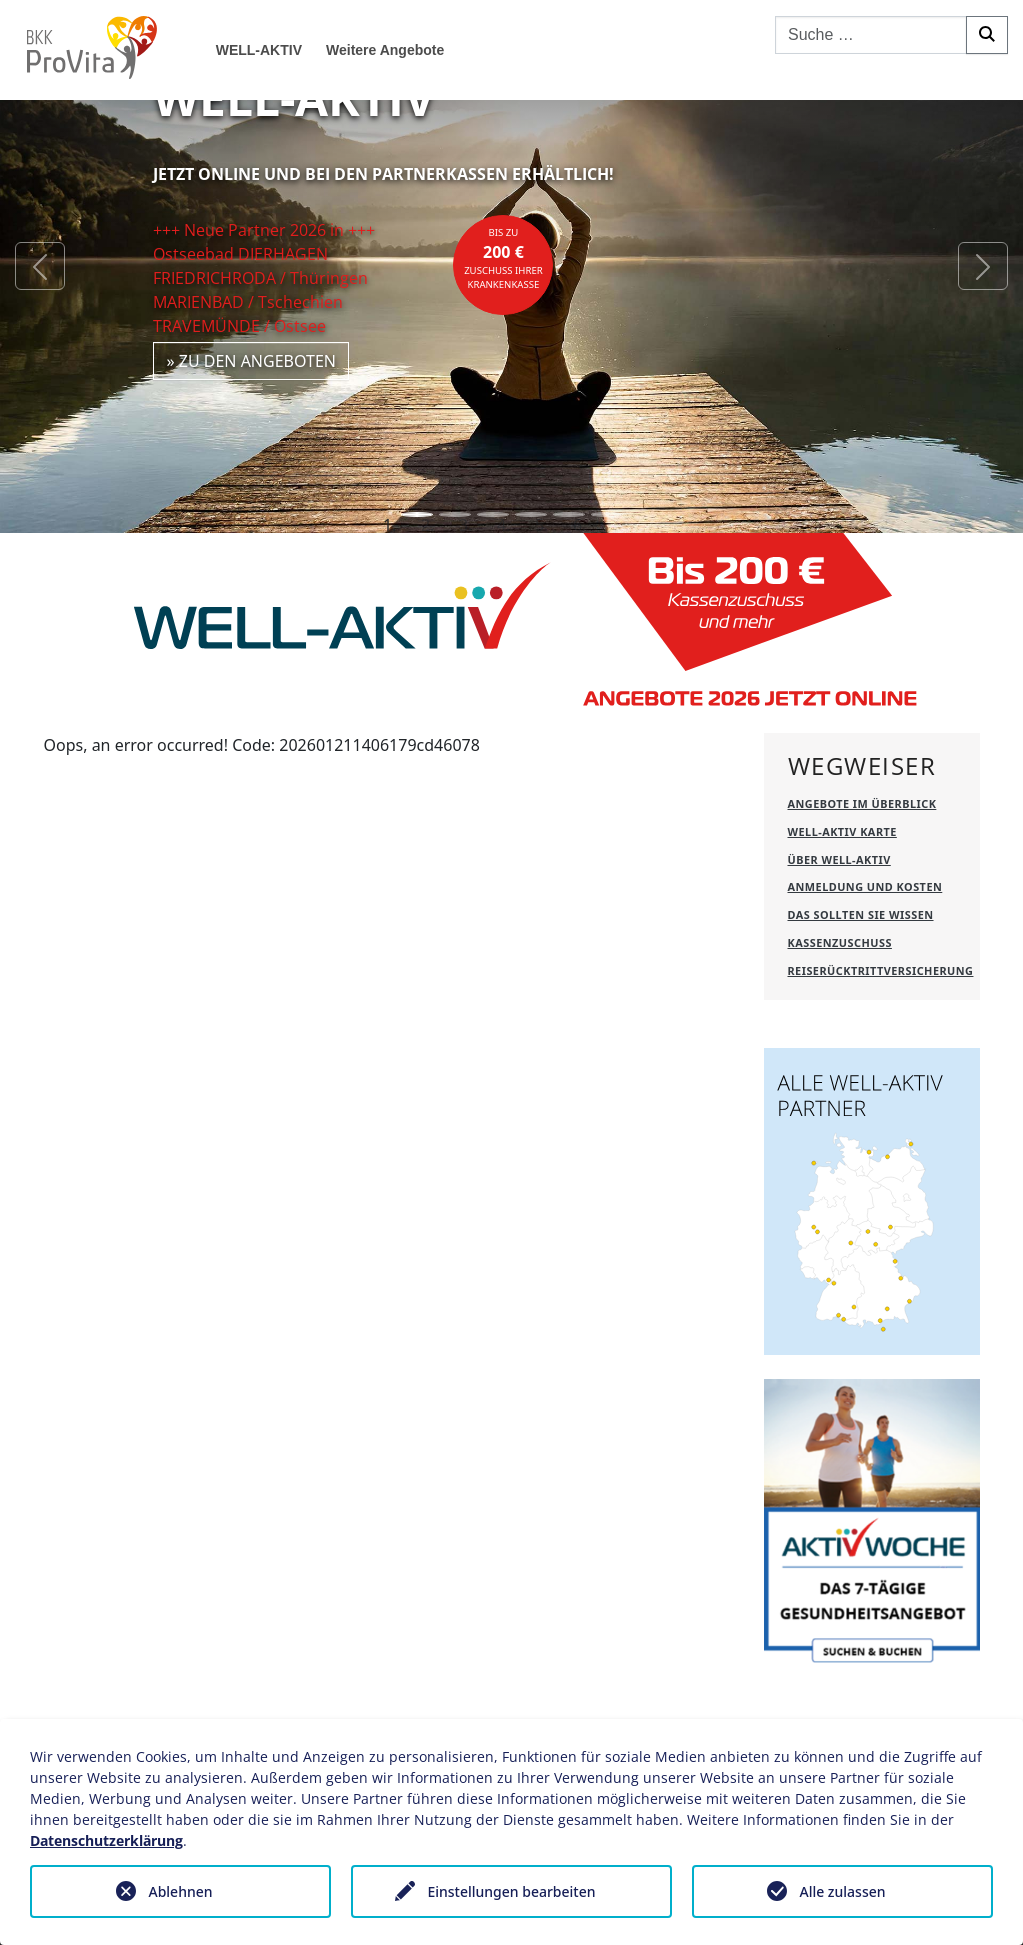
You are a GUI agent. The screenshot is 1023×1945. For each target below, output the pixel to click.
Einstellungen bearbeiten (511, 1891)
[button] (40, 266)
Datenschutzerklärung (106, 1840)
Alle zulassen (842, 1891)
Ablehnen (180, 1891)
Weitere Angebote (385, 50)
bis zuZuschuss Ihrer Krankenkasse (503, 259)
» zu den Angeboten (251, 361)
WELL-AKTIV (259, 50)
